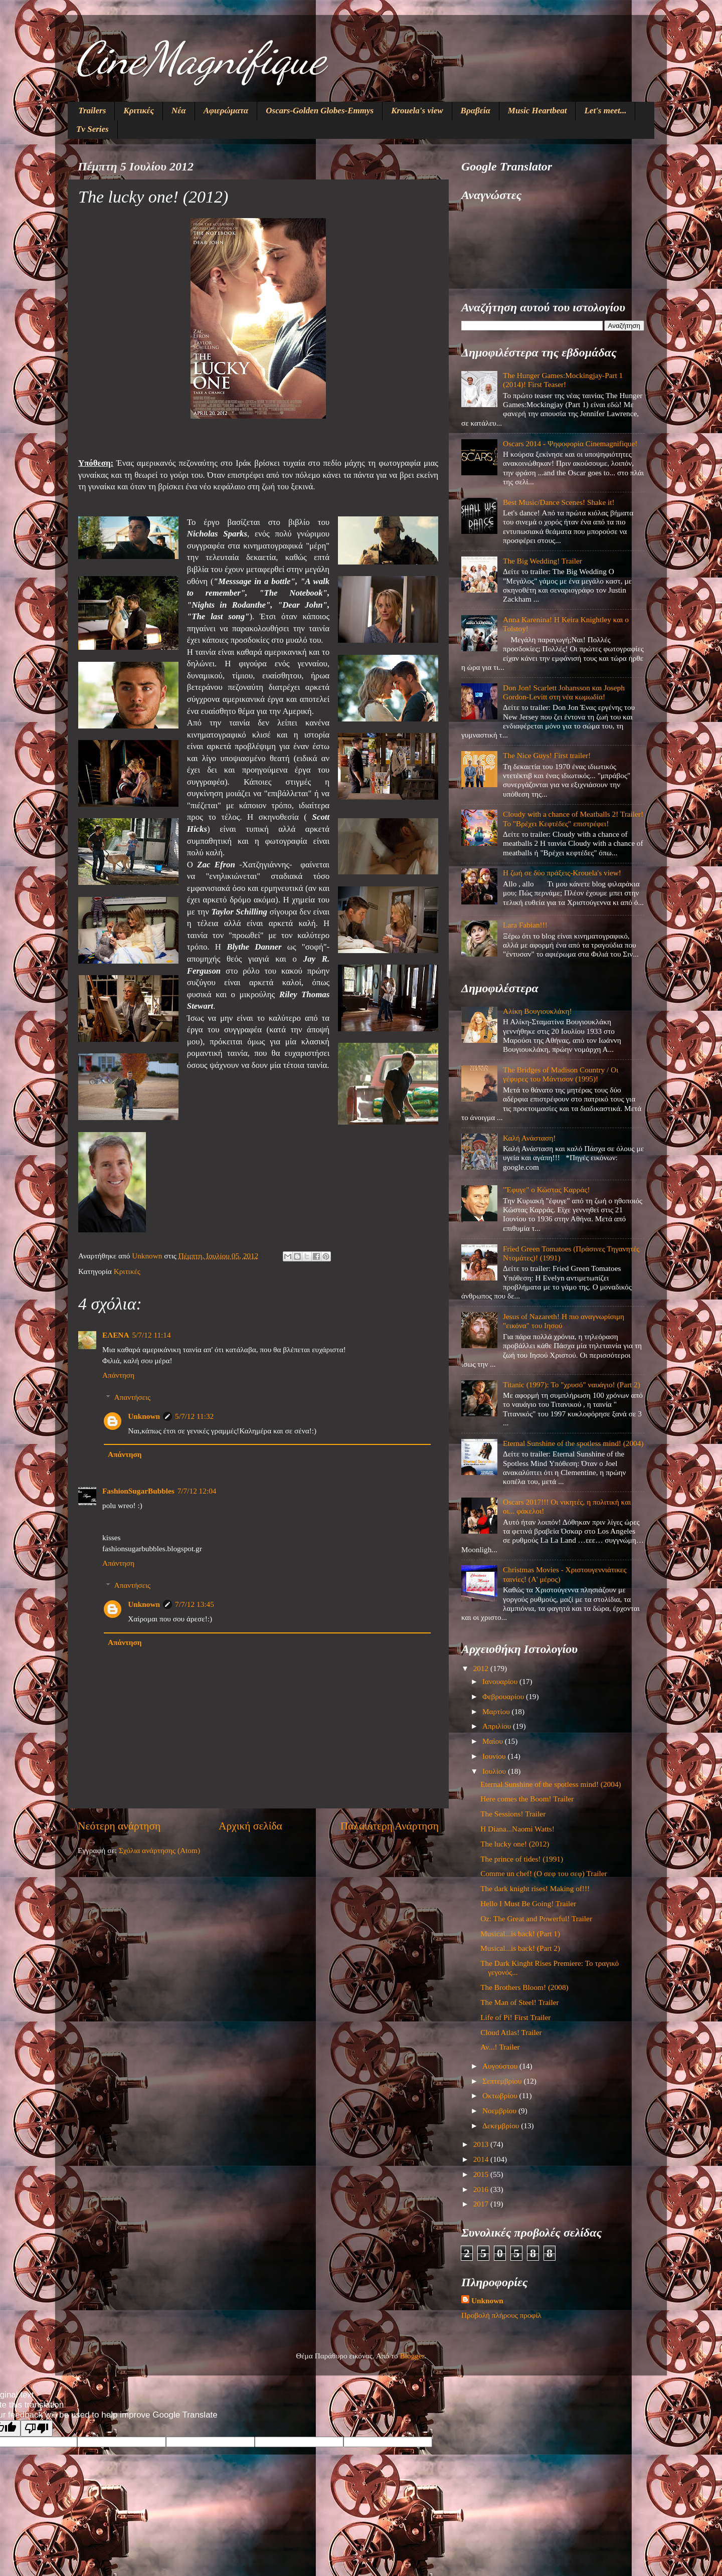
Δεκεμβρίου (501, 2125)
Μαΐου (493, 1741)
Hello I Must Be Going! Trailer (528, 1903)
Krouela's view (417, 110)
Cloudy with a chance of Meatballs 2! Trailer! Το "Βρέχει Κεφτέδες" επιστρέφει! (573, 818)
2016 (481, 2189)
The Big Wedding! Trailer (542, 561)
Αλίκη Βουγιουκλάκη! (537, 1011)
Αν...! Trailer (499, 2047)
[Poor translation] (37, 2428)
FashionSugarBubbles (138, 1491)
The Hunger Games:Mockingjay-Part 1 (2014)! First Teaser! (563, 380)
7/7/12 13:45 (194, 1604)
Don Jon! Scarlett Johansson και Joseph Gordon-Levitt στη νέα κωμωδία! (564, 692)
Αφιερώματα (226, 110)
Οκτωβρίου (500, 2095)
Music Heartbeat (537, 110)
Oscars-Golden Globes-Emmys (320, 110)
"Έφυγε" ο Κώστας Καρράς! (546, 1189)
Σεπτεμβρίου (502, 2081)
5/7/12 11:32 (194, 1416)
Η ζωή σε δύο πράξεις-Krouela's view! (562, 872)
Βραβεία (475, 110)
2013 (481, 2144)
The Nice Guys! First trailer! (547, 755)
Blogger (412, 2355)
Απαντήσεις (132, 1397)
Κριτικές (138, 110)
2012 (481, 1668)
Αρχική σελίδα (250, 1826)
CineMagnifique (200, 58)
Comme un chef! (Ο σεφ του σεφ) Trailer (543, 1873)
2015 (481, 2174)
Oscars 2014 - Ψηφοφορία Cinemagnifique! (570, 443)
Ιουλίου (495, 1771)
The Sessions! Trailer (513, 1813)
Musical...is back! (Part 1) (520, 1933)
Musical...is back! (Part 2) (520, 1948)
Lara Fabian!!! (525, 925)
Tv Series (92, 129)
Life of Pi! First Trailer (515, 2017)
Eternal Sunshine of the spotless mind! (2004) (573, 1443)
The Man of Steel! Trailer (519, 2002)
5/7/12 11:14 (151, 1335)
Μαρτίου (497, 1711)
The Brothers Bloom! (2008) (524, 1987)
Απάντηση (118, 1375)
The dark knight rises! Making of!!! (535, 1888)
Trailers (92, 110)
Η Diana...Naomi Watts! (517, 1828)
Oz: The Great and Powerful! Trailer (536, 1918)
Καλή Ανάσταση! (529, 1138)
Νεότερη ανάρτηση (119, 1826)
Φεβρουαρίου (504, 1696)
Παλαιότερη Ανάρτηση (389, 1826)
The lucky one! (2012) (514, 1843)
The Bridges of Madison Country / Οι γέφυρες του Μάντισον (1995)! (560, 1074)
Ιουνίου (494, 1756)
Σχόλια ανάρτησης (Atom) (159, 1850)
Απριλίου (497, 1726)
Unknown (144, 1416)
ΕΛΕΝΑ (115, 1335)
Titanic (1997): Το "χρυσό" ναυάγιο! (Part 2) (571, 1384)
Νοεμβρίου (500, 2110)
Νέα (178, 110)
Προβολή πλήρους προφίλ (501, 2315)
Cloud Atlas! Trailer (511, 2032)
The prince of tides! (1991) (521, 1859)
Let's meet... (605, 110)
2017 (481, 2203)
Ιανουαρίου (500, 1681)
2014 (481, 2159)
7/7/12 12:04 (197, 1491)
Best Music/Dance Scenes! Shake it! (559, 502)
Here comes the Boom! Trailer (527, 1798)
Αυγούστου (500, 2066)
